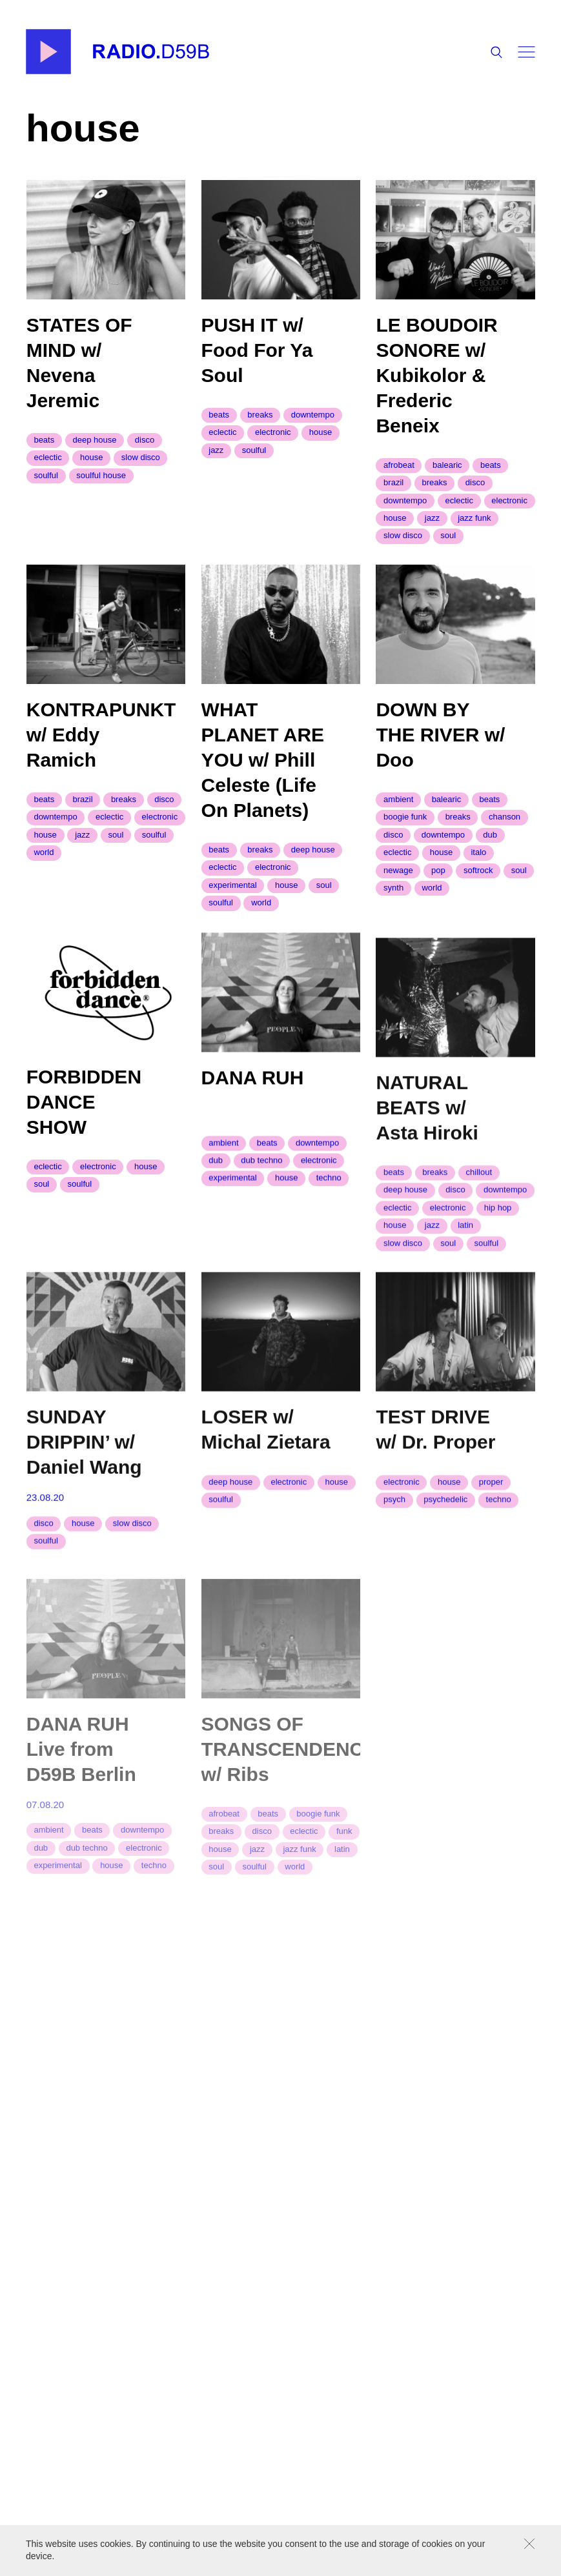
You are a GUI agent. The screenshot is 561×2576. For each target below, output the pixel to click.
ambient (398, 818)
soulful (46, 475)
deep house (95, 440)
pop (438, 889)
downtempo (312, 414)
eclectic (47, 457)
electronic (273, 432)
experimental (232, 900)
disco (144, 440)
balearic (447, 465)
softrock (478, 889)
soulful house (101, 475)
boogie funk (405, 836)
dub (490, 853)
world (44, 862)
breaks (259, 414)
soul (448, 536)
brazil (393, 482)
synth (393, 906)
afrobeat (398, 465)
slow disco (140, 457)
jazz (216, 450)
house (91, 457)
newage (398, 889)
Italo (478, 871)
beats (44, 440)
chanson (504, 836)
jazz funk (474, 518)
